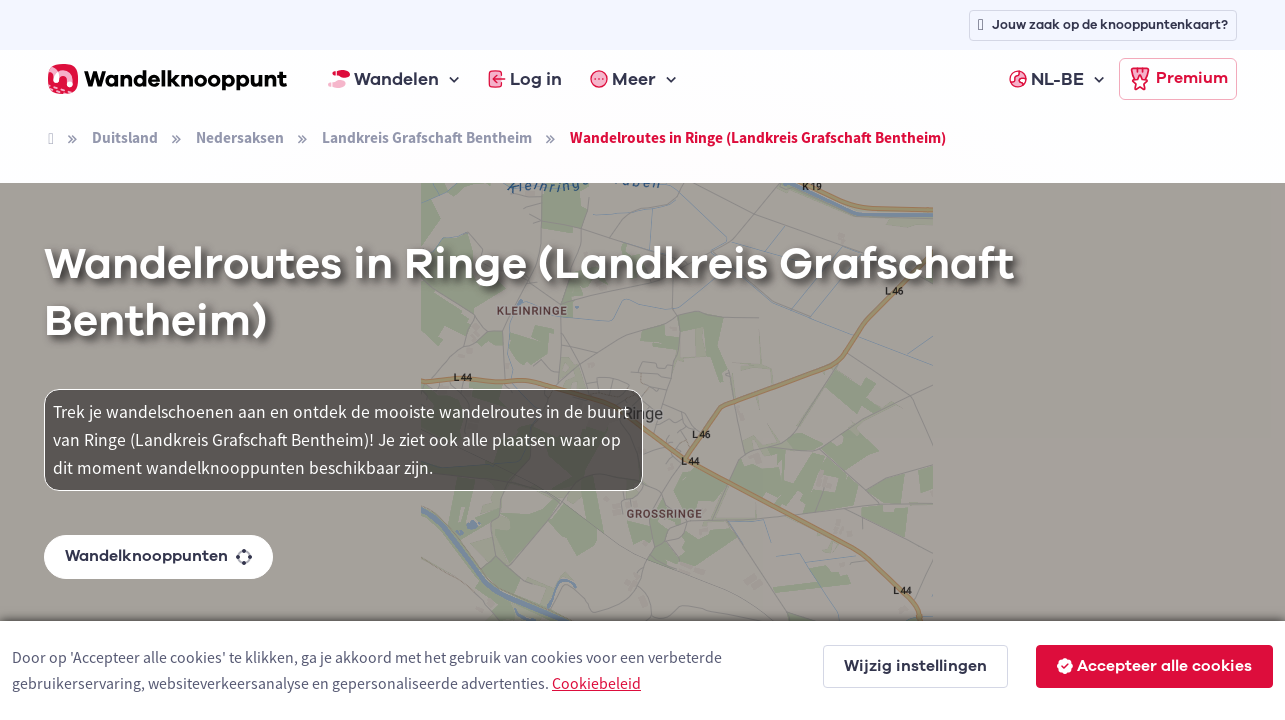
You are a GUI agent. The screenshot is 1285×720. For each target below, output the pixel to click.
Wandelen (384, 79)
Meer (623, 79)
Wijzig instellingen (915, 666)
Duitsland (125, 137)
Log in (525, 79)
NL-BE (1046, 79)
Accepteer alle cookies (1154, 666)
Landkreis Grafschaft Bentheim (427, 137)
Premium (1178, 79)
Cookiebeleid (596, 683)
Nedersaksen (240, 137)
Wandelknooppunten (158, 556)
